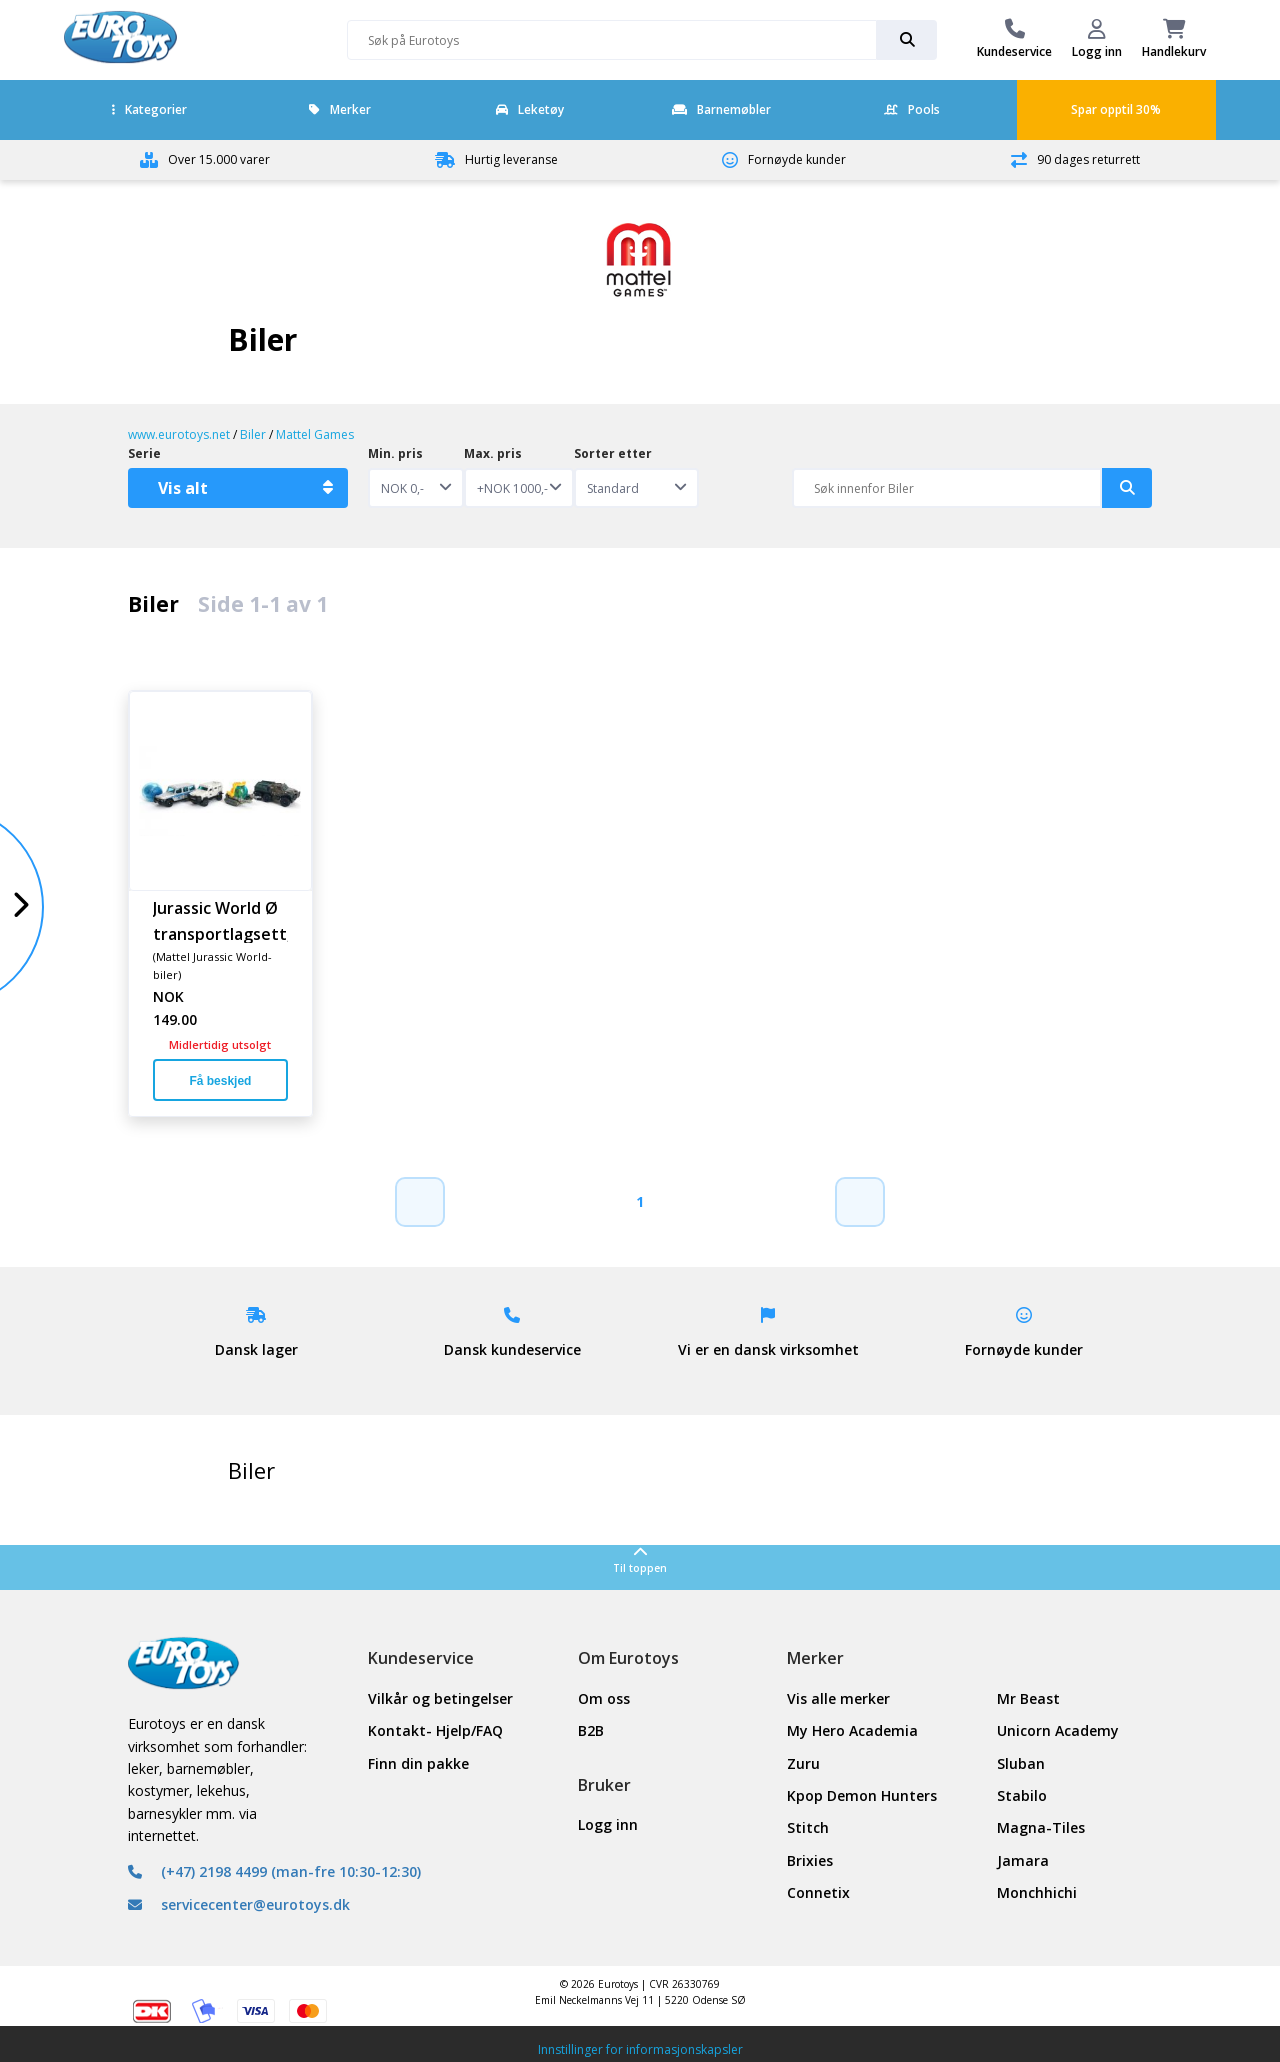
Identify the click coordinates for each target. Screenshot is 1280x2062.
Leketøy (530, 109)
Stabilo (1022, 1795)
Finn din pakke (418, 1763)
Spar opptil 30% (1116, 109)
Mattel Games (315, 434)
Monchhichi (1037, 1892)
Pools (912, 109)
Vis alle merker (838, 1698)
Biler (253, 434)
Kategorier (149, 109)
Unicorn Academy (1058, 1730)
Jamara (1023, 1860)
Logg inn (608, 1824)
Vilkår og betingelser (440, 1698)
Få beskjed (220, 1081)
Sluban (1021, 1763)
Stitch (808, 1827)
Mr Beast (1028, 1698)
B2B (591, 1730)
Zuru (803, 1763)
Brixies (810, 1860)
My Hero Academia (852, 1730)
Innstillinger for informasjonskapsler (640, 2049)
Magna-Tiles (1041, 1827)
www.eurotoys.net (179, 434)
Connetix (818, 1892)
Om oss (604, 1698)
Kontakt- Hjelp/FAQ (435, 1730)
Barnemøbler (721, 109)
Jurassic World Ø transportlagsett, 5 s (220, 920)
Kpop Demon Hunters (862, 1795)
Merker (340, 109)
